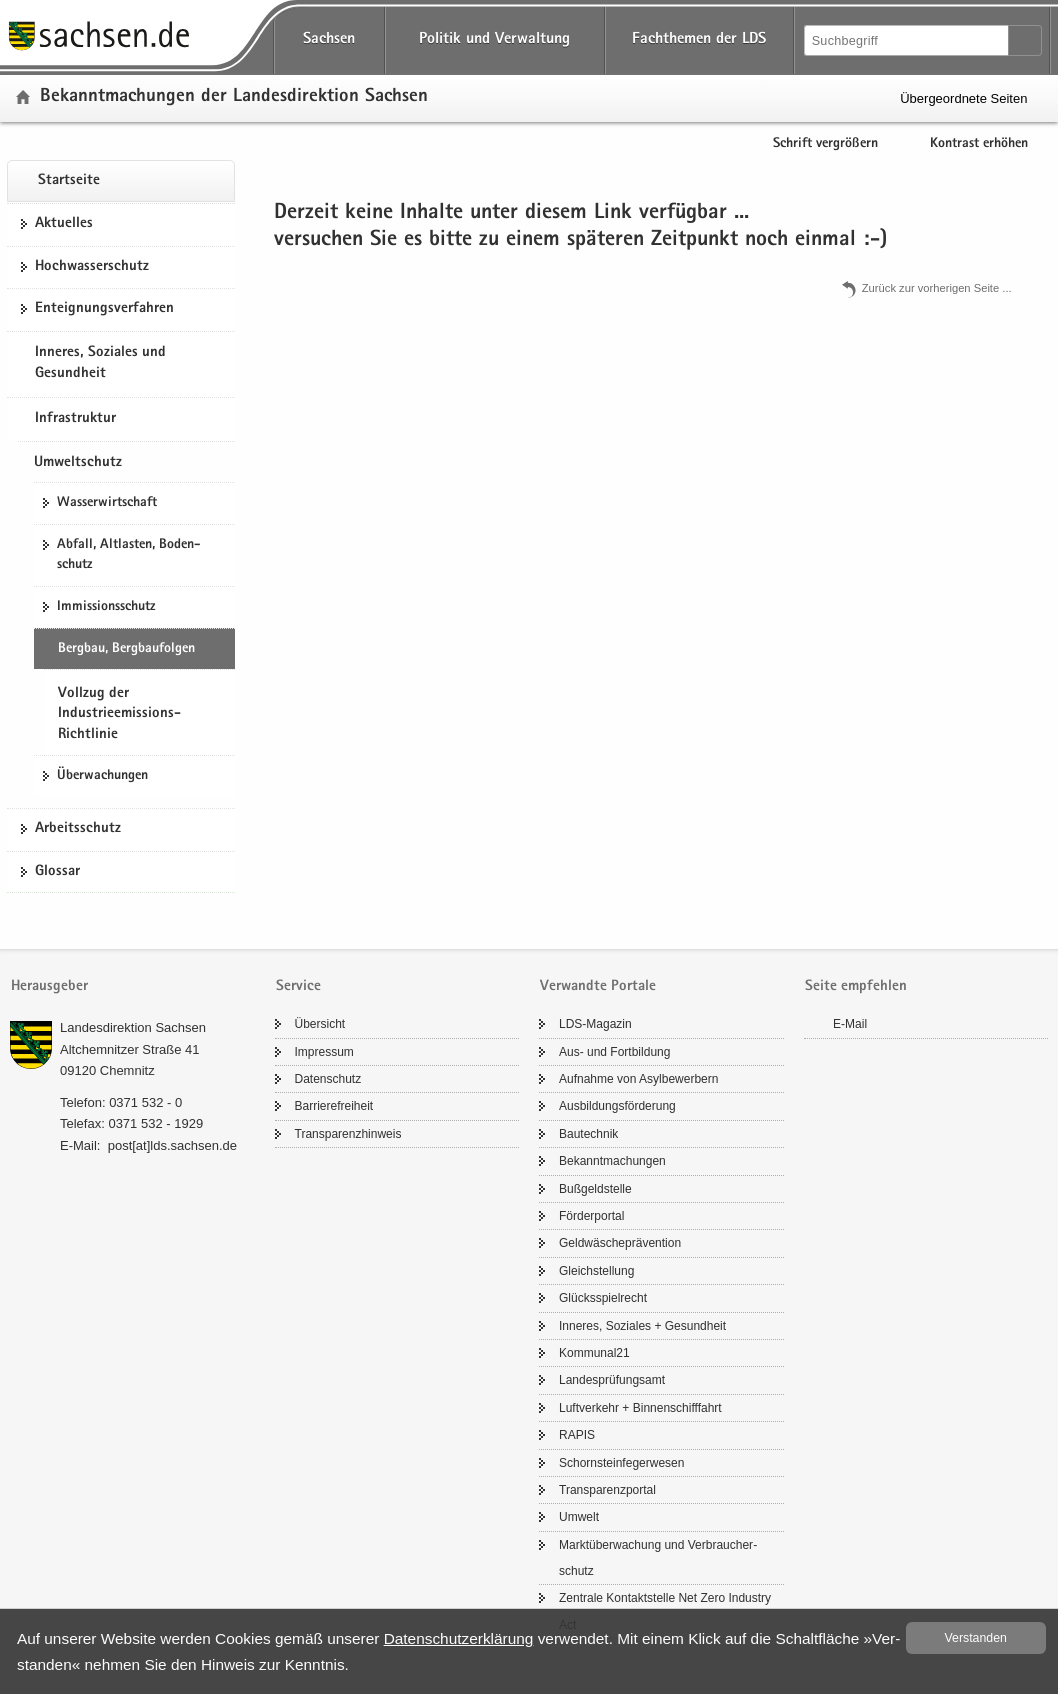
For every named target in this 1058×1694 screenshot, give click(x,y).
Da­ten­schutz (328, 1079)
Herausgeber (49, 986)
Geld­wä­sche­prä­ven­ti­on (620, 1243)
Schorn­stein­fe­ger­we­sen (621, 1463)
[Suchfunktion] (908, 40)
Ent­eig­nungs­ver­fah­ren (104, 309)
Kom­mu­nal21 (594, 1353)
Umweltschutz (78, 463)
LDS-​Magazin (595, 1024)
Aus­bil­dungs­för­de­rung (617, 1106)
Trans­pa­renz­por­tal (607, 1490)
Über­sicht (320, 1024)
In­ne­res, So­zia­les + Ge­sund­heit (642, 1326)
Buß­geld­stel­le (595, 1189)
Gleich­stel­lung (596, 1271)
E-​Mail (850, 1024)
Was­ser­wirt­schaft (107, 503)
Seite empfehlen (856, 986)
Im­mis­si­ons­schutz (106, 607)
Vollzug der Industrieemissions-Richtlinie (119, 714)
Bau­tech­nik (588, 1134)
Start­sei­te (69, 181)
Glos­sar (57, 872)
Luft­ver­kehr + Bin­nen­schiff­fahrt (640, 1408)
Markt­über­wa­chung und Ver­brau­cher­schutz (658, 1558)
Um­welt (579, 1517)
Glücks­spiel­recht (603, 1298)
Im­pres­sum (324, 1052)
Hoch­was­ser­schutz (92, 267)
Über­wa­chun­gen (102, 776)
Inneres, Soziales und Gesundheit (100, 364)
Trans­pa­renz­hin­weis (348, 1134)
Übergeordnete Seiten (963, 98)
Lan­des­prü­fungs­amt (612, 1380)
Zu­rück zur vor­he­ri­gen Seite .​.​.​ (937, 288)
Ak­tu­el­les (64, 224)
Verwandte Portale (598, 986)
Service (298, 986)
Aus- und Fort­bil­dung (614, 1052)
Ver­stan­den (976, 1638)
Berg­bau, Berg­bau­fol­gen (126, 649)
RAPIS (577, 1435)
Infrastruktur (75, 419)
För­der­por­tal (591, 1216)
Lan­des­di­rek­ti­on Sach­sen (133, 1027)
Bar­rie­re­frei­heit (334, 1106)
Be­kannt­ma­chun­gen (612, 1161)
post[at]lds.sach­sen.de (172, 1145)
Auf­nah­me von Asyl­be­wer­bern (638, 1079)
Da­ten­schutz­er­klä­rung (459, 1638)
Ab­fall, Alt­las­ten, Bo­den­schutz (128, 555)
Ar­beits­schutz (78, 829)
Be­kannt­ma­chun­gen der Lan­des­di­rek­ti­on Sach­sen (234, 97)
